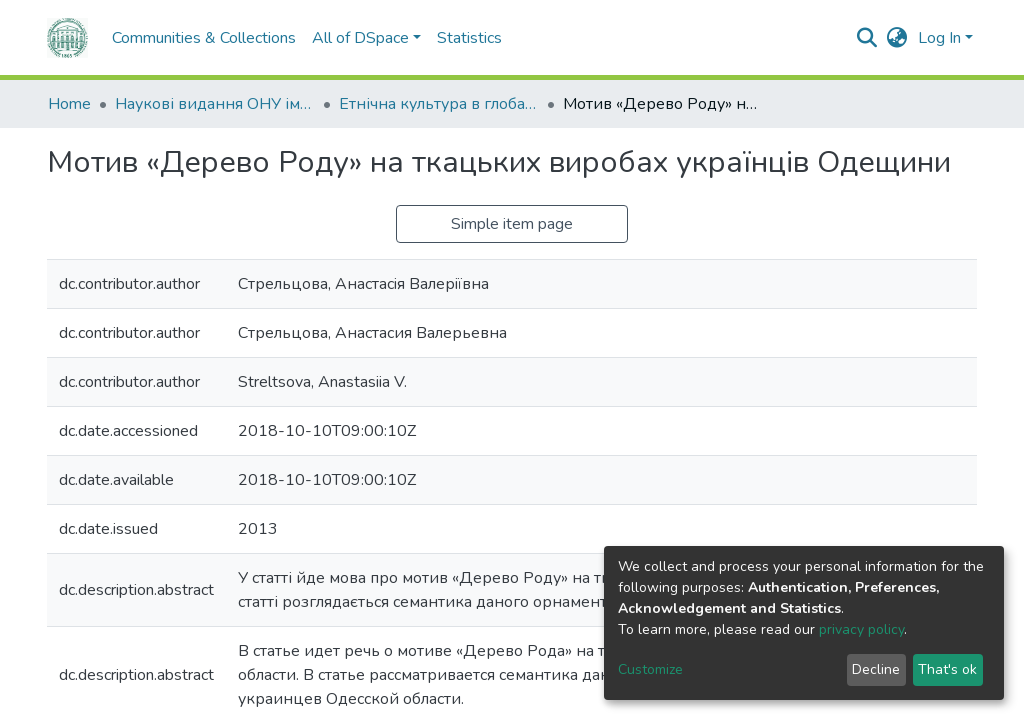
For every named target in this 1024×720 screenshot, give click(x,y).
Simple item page (512, 224)
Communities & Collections (204, 38)
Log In (939, 38)
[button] (897, 38)
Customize (650, 669)
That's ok (947, 669)
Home (69, 104)
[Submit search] (867, 38)
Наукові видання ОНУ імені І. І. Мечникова (215, 104)
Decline (876, 669)
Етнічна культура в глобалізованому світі (439, 104)
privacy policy (861, 629)
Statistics (469, 38)
